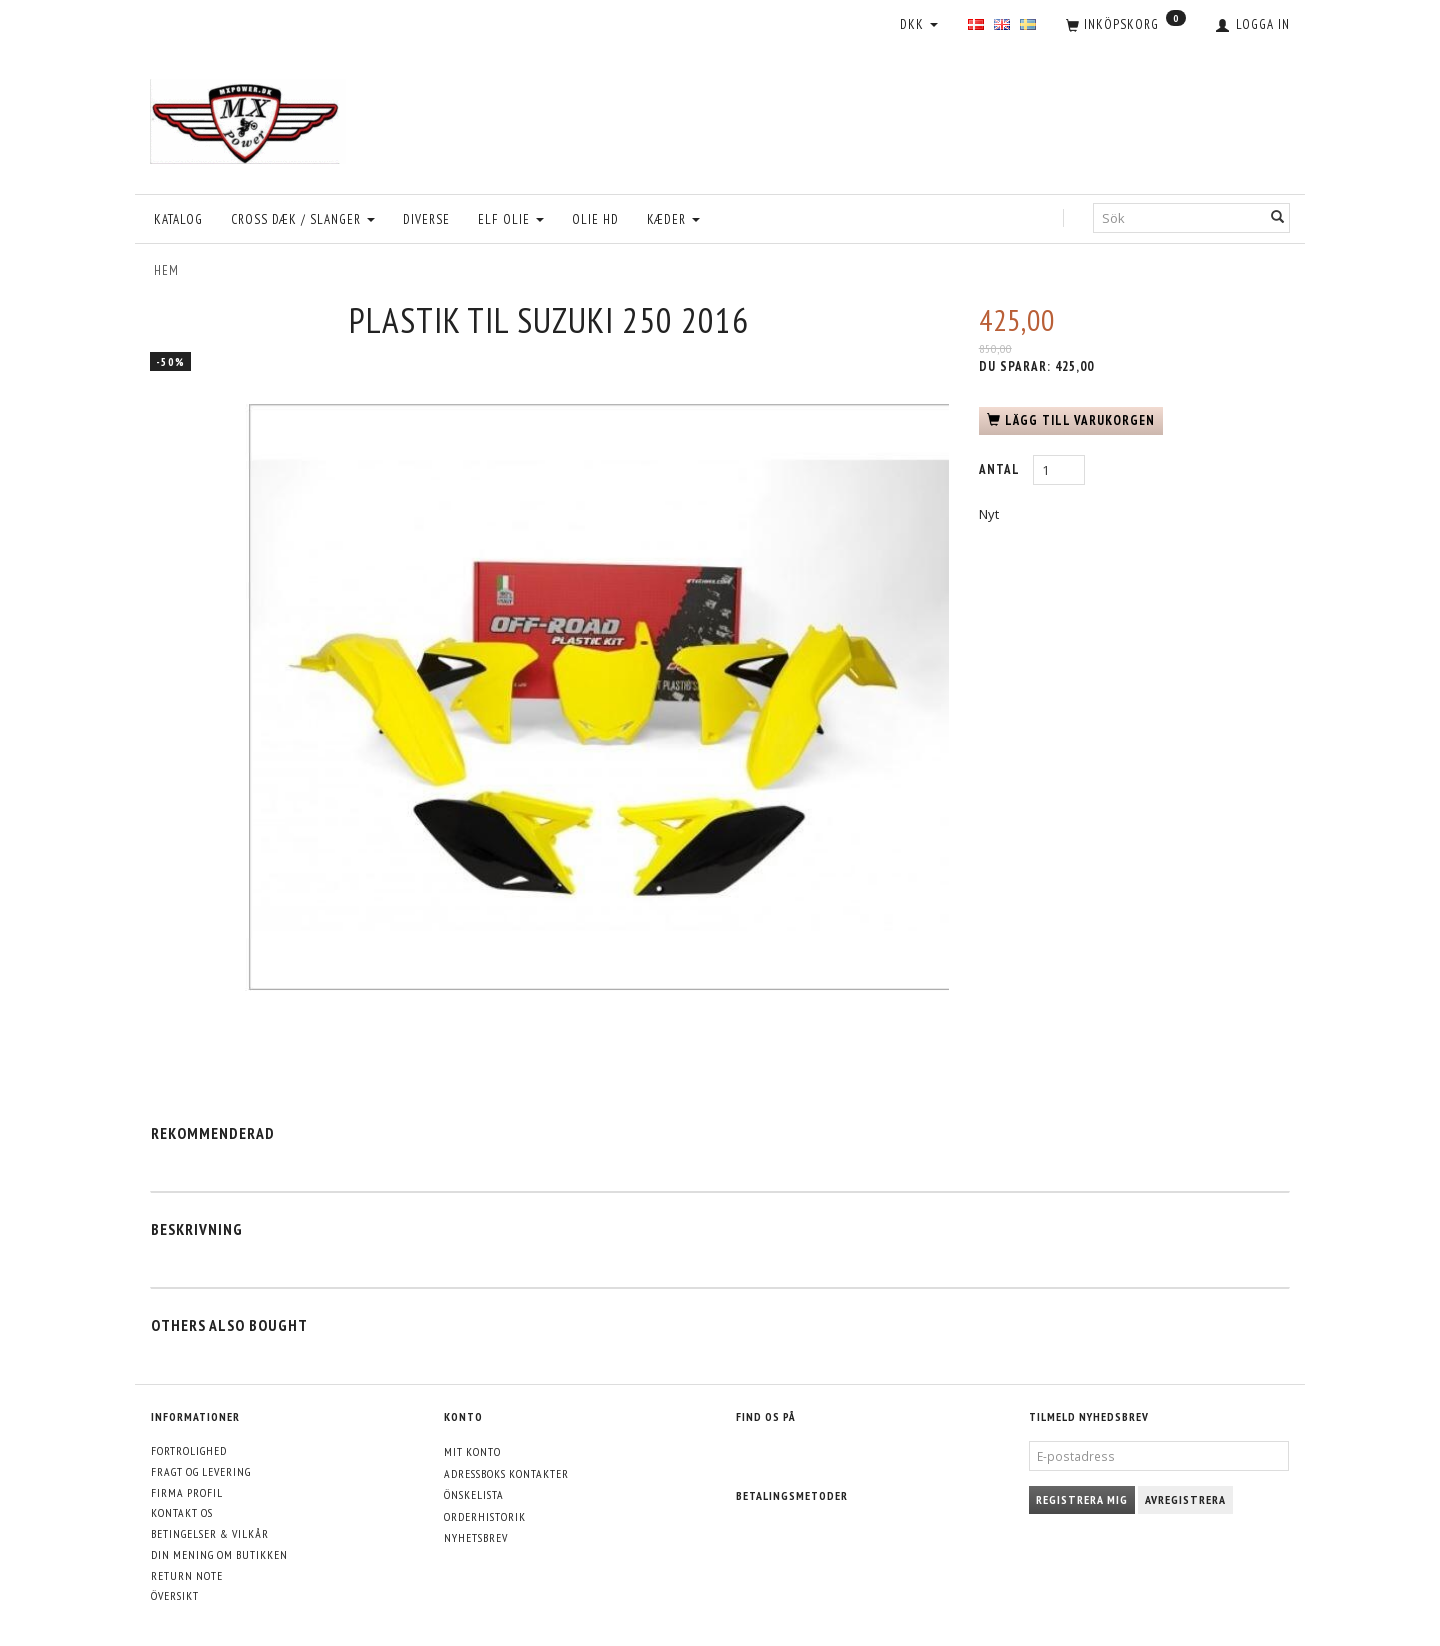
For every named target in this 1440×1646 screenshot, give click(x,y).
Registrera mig (1082, 1499)
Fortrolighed (189, 1450)
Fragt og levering (201, 1471)
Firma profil (187, 1492)
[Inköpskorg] (1126, 26)
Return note (187, 1575)
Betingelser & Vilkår (210, 1533)
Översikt (175, 1595)
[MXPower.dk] (248, 116)
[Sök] (1278, 218)
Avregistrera (1185, 1499)
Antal (1001, 469)
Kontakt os (182, 1512)
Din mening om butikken (219, 1554)
